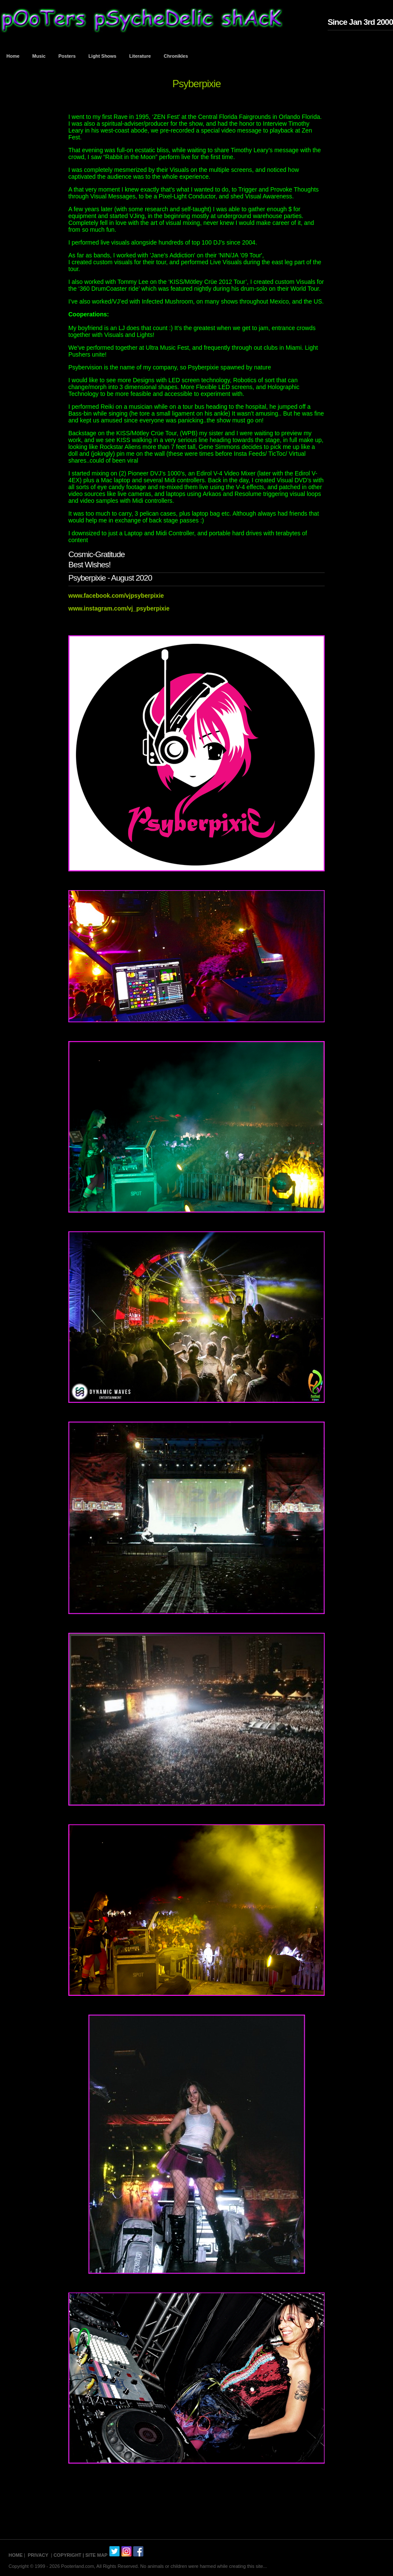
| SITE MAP (95, 2555)
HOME (16, 2555)
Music (39, 56)
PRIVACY (38, 2555)
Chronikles (176, 56)
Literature (140, 56)
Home (13, 56)
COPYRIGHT (67, 2555)
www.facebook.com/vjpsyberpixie (116, 595)
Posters (67, 56)
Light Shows (102, 56)
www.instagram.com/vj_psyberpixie (119, 608)
